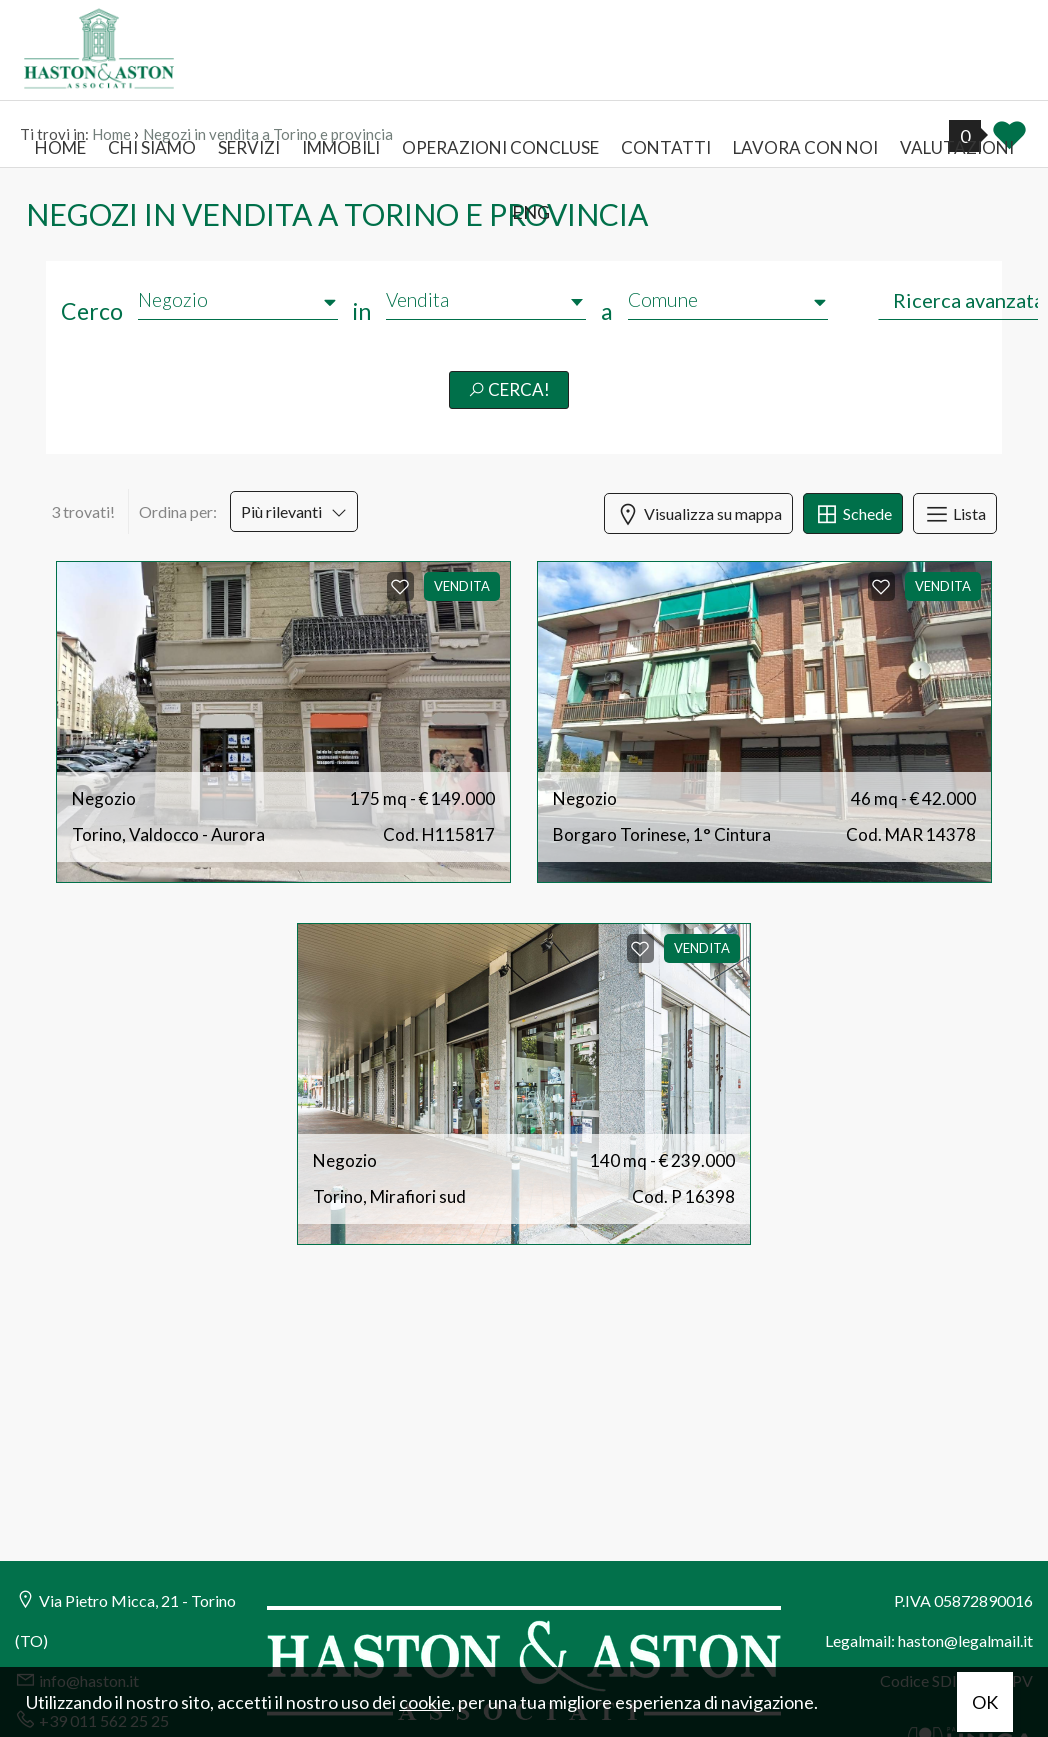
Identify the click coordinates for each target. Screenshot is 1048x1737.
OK (985, 1702)
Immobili (341, 147)
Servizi (249, 147)
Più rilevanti (294, 511)
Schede (853, 514)
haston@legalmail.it (965, 1640)
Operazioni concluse (500, 147)
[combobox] (486, 300)
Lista (955, 514)
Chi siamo (152, 147)
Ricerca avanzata (968, 300)
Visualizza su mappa (698, 514)
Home (60, 147)
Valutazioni (957, 147)
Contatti (666, 147)
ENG (531, 212)
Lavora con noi (805, 147)
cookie (425, 1702)
